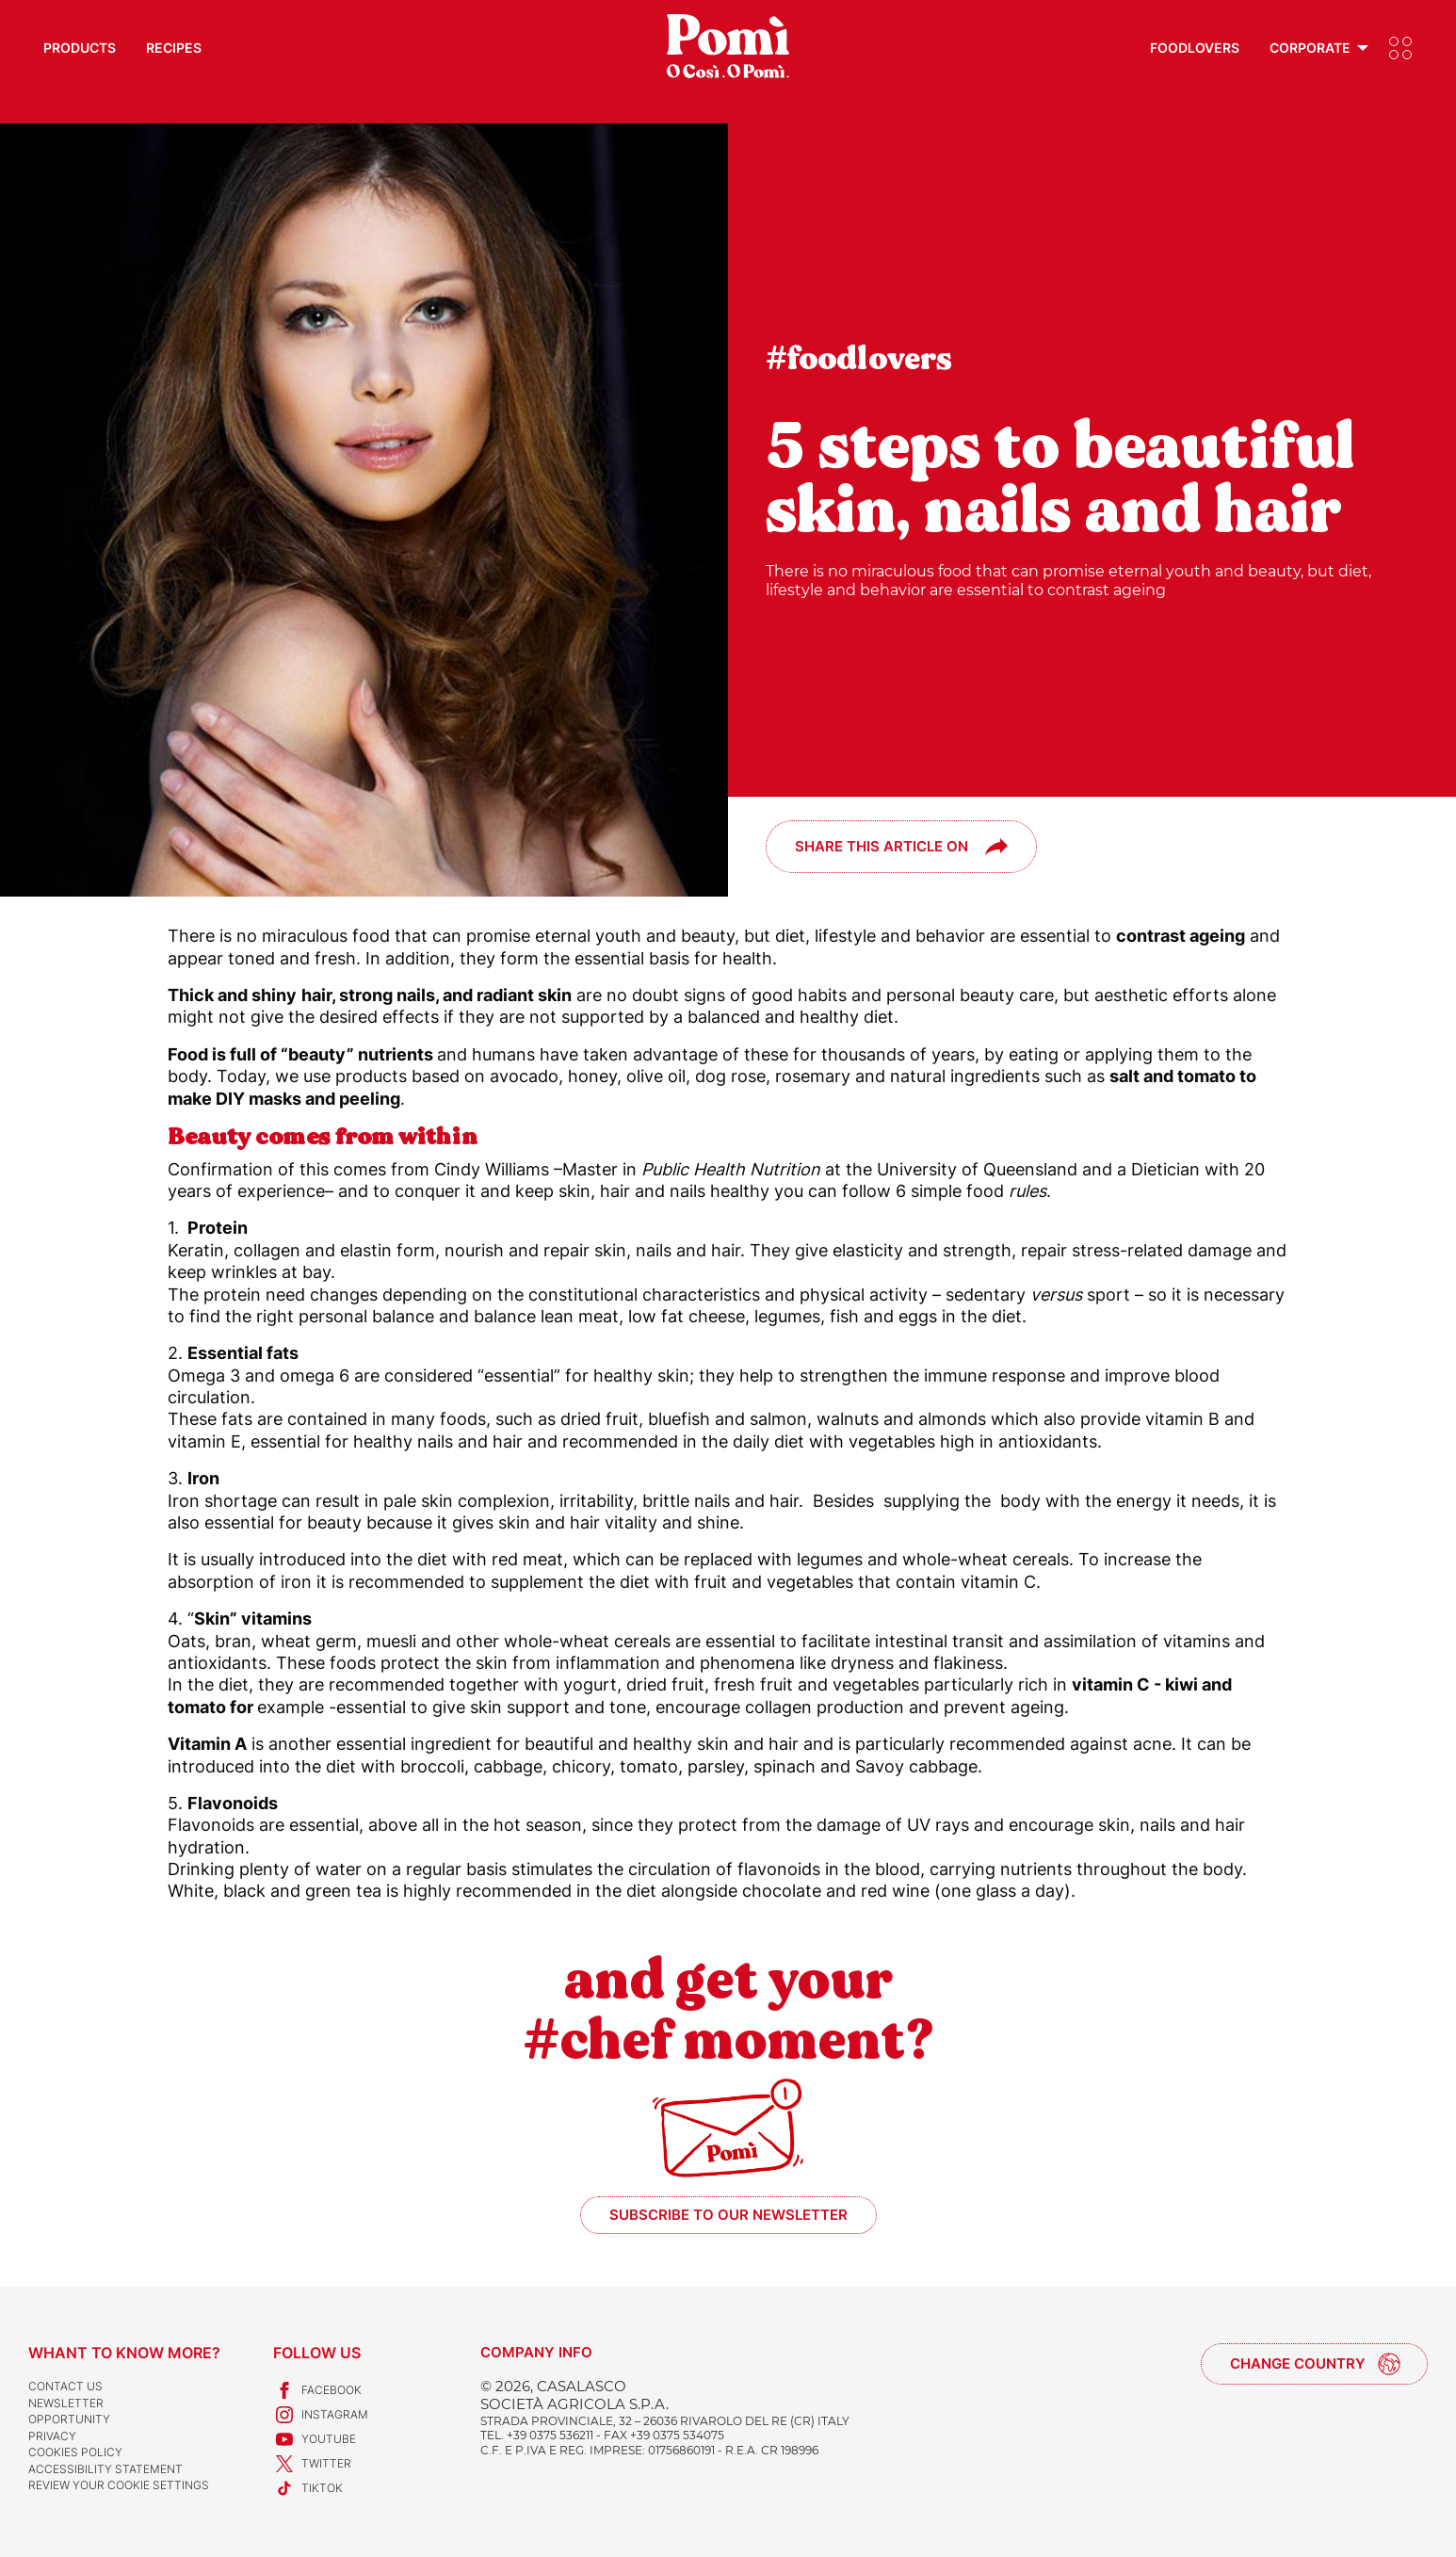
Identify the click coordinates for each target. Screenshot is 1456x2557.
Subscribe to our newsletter (728, 2215)
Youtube (314, 2439)
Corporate (1310, 48)
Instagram (320, 2414)
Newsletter (66, 2403)
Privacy (52, 2436)
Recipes (174, 48)
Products (79, 48)
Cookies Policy (75, 2452)
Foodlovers (1194, 48)
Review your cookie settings (118, 2485)
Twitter (312, 2463)
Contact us (65, 2386)
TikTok (308, 2488)
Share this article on (881, 846)
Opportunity (69, 2419)
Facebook (317, 2390)
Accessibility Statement (105, 2469)
